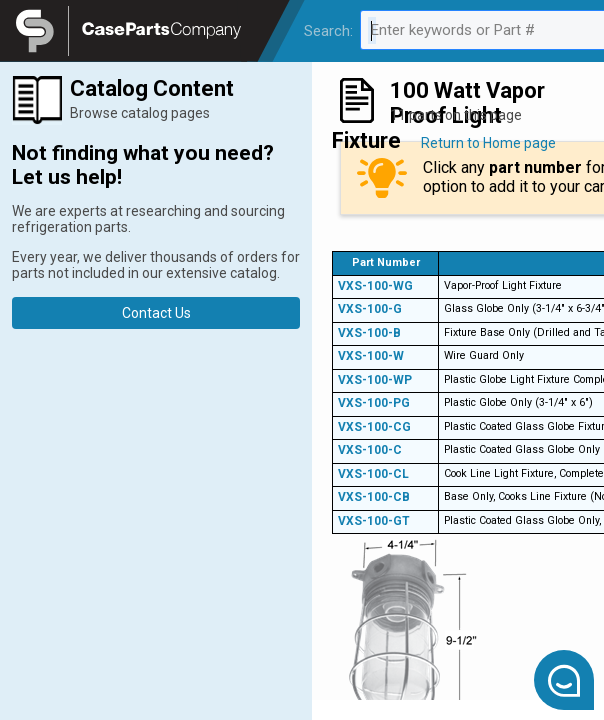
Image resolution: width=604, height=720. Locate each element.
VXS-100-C (370, 450)
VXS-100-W (371, 356)
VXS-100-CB (374, 497)
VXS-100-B (369, 333)
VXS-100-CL (373, 474)
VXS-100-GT (374, 521)
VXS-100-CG (374, 427)
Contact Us (156, 313)
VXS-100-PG (374, 403)
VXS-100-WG (375, 286)
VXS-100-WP (375, 380)
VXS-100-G (370, 309)
